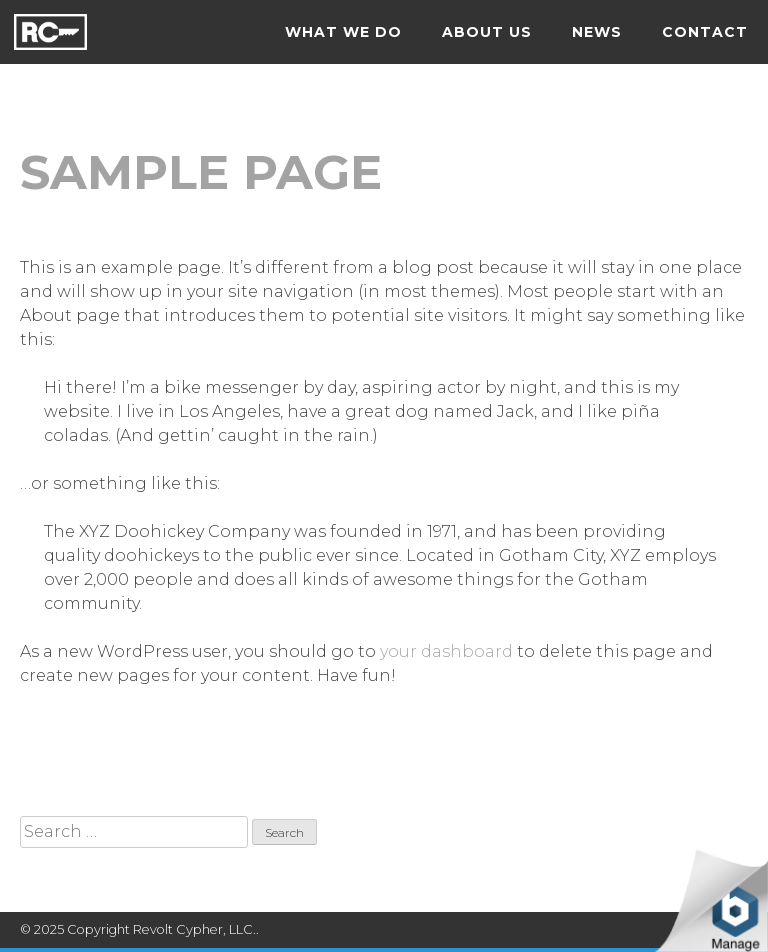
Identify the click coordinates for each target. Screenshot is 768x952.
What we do (343, 32)
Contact (705, 32)
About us (487, 32)
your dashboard (446, 651)
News (597, 32)
